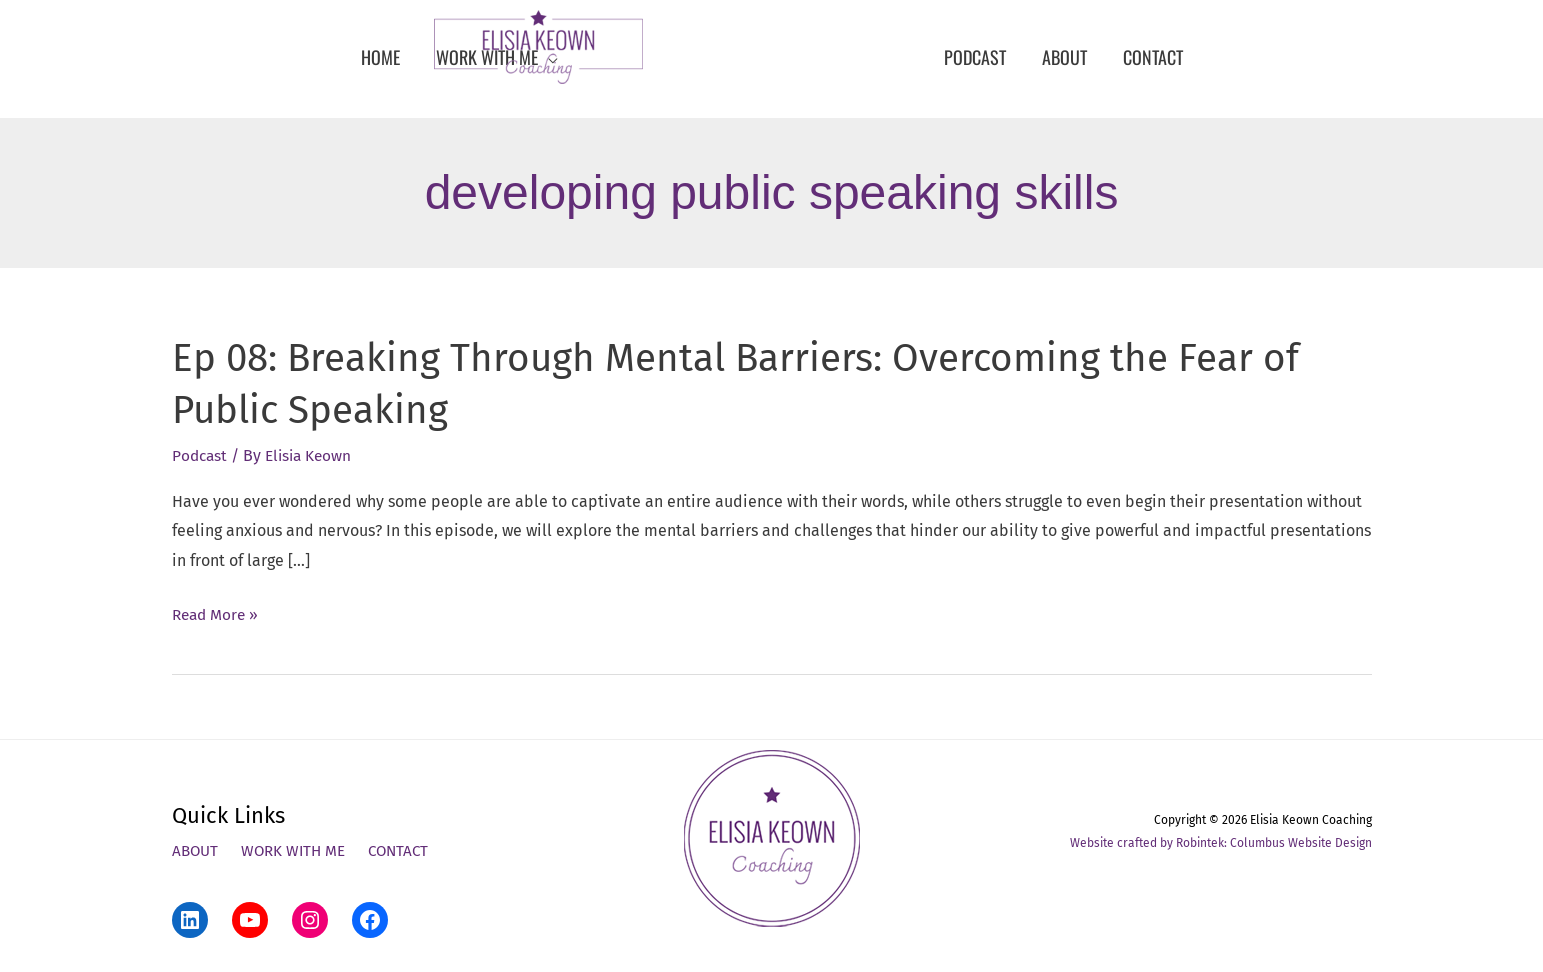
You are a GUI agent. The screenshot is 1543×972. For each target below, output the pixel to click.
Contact (408, 851)
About (196, 851)
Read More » (217, 615)
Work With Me (298, 851)
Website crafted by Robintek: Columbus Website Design (1221, 842)
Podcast (201, 455)
